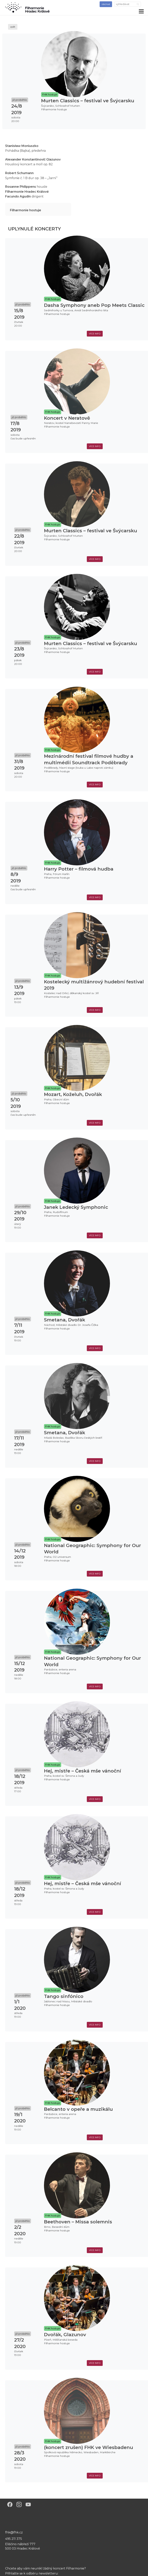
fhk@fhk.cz (14, 2532)
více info (95, 333)
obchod (106, 4)
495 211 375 (13, 2539)
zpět (12, 26)
